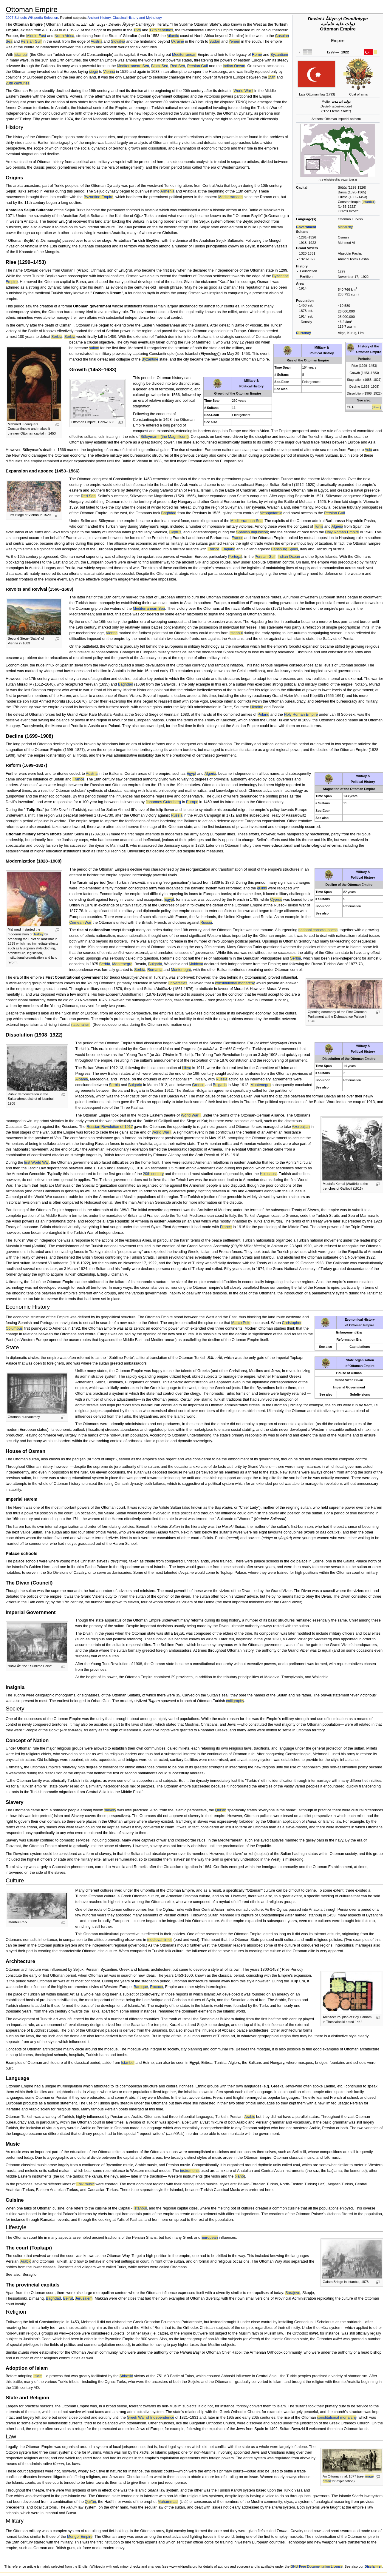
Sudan (214, 41)
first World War (36, 1162)
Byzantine (150, 359)
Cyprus (175, 532)
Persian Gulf (31, 41)
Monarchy (345, 227)
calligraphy (235, 1701)
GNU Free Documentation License (316, 2566)
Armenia (167, 191)
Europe (192, 802)
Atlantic (173, 36)
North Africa (64, 36)
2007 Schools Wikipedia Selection (32, 17)
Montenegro (122, 964)
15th (271, 77)
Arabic (249, 2117)
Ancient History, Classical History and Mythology (125, 17)
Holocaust (268, 1174)
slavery (110, 1810)
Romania (154, 970)
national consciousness (318, 930)
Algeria (337, 526)
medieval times (160, 1940)
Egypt (191, 774)
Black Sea (159, 66)
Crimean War (80, 922)
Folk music (85, 2184)
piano (239, 2176)
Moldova (196, 964)
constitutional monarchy (235, 983)
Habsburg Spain (284, 549)
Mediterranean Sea (133, 66)
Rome (257, 55)
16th (137, 30)
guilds (262, 888)
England (229, 549)
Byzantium (279, 55)
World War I (243, 91)
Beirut (68, 2298)
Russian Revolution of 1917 (109, 1127)
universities (177, 983)
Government (306, 227)
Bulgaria (155, 964)
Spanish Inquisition (252, 532)
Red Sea (177, 66)
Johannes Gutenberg (163, 802)
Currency (303, 333)
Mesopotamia (271, 513)
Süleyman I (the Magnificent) (164, 437)
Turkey (38, 934)
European (210, 2237)
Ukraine (177, 41)
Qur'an (220, 1810)
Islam (37, 2376)
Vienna (109, 72)
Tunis (318, 526)
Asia (368, 450)
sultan (94, 348)
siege (93, 72)
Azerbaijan (301, 1127)
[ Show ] (376, 407)
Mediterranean (184, 55)
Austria (97, 41)
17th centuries (161, 30)
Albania (81, 1079)
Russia (176, 815)
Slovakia (118, 41)
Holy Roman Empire (342, 532)
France (238, 538)
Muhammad (168, 2502)
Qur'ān (90, 2502)
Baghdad (169, 513)
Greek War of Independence (150, 2417)
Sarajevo (292, 2293)
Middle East (36, 36)
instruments (190, 2171)
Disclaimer (373, 2566)
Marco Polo (240, 1323)
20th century (153, 1174)
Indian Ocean (234, 66)
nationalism (80, 1025)
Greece (198, 1085)
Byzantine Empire (98, 197)
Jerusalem (84, 2298)
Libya (186, 1068)
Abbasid (126, 2376)
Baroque (141, 1987)
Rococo (156, 1987)
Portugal (235, 557)
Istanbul (368, 202)
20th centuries (18, 83)
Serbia (56, 337)
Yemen (234, 41)
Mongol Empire (79, 2537)
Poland (264, 714)
